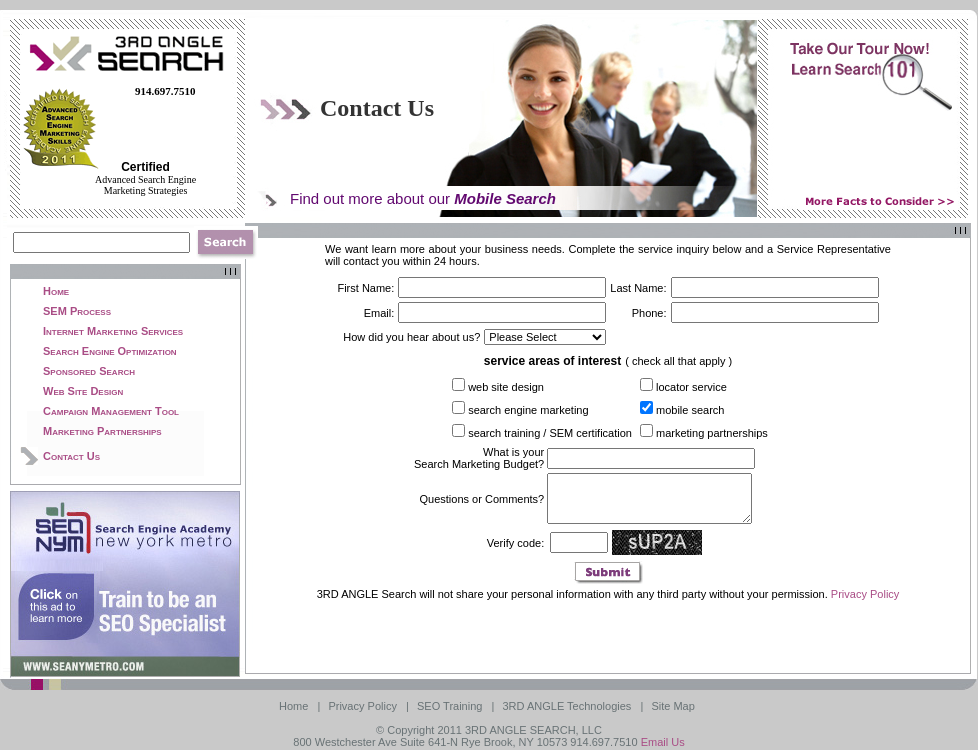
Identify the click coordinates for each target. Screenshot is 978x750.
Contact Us (71, 456)
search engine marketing (528, 410)
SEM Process (77, 311)
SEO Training (451, 706)
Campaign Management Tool (111, 411)
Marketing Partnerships (102, 431)
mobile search (690, 410)
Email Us (663, 742)
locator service (691, 387)
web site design (506, 387)
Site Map (674, 706)
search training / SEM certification (550, 433)
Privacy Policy (865, 603)
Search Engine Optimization (110, 351)
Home (56, 291)
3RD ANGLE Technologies (569, 706)
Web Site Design (83, 391)
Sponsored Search (89, 371)
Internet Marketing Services (113, 331)
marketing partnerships (712, 433)
